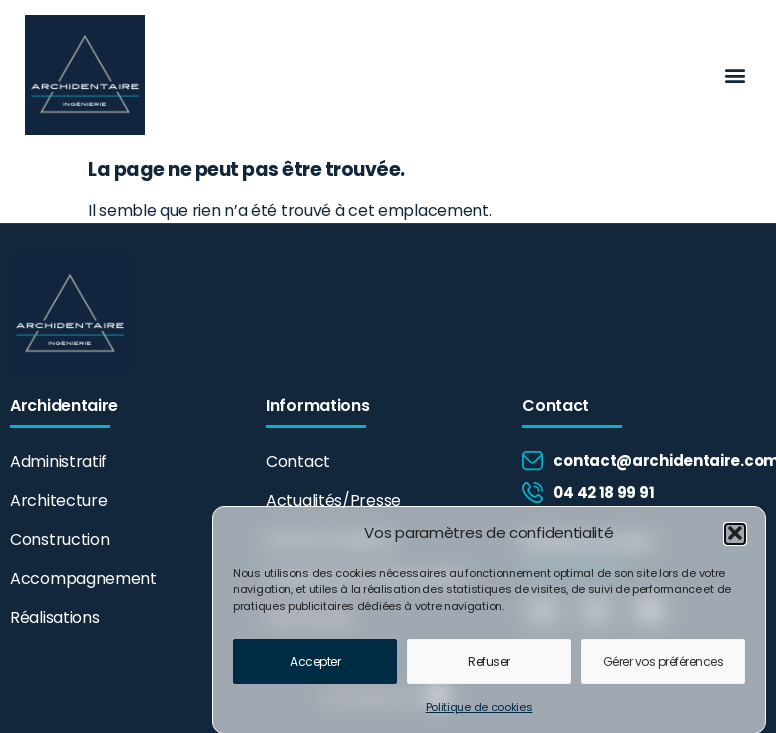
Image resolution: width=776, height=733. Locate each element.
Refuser (489, 666)
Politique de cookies (479, 712)
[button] (735, 538)
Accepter (315, 666)
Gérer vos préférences (663, 666)
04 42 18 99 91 (603, 492)
